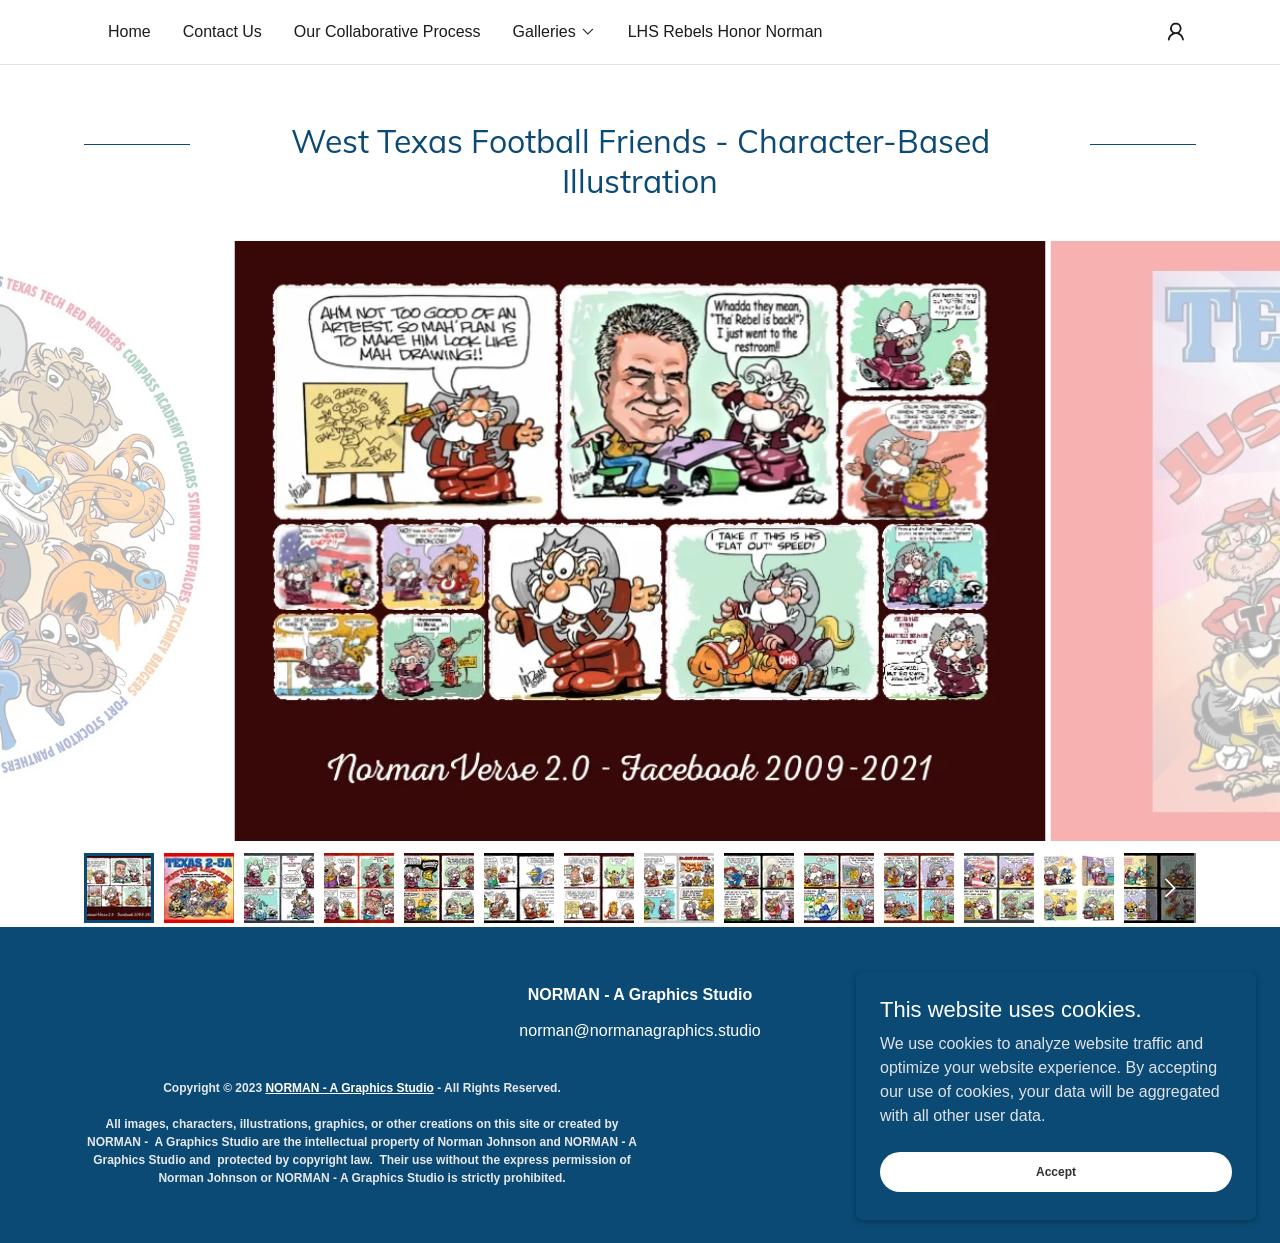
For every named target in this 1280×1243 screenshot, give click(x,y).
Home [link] (129, 31)
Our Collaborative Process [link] (387, 31)
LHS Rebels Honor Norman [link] (725, 31)
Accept (1056, 1171)
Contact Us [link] (222, 31)
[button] (554, 32)
